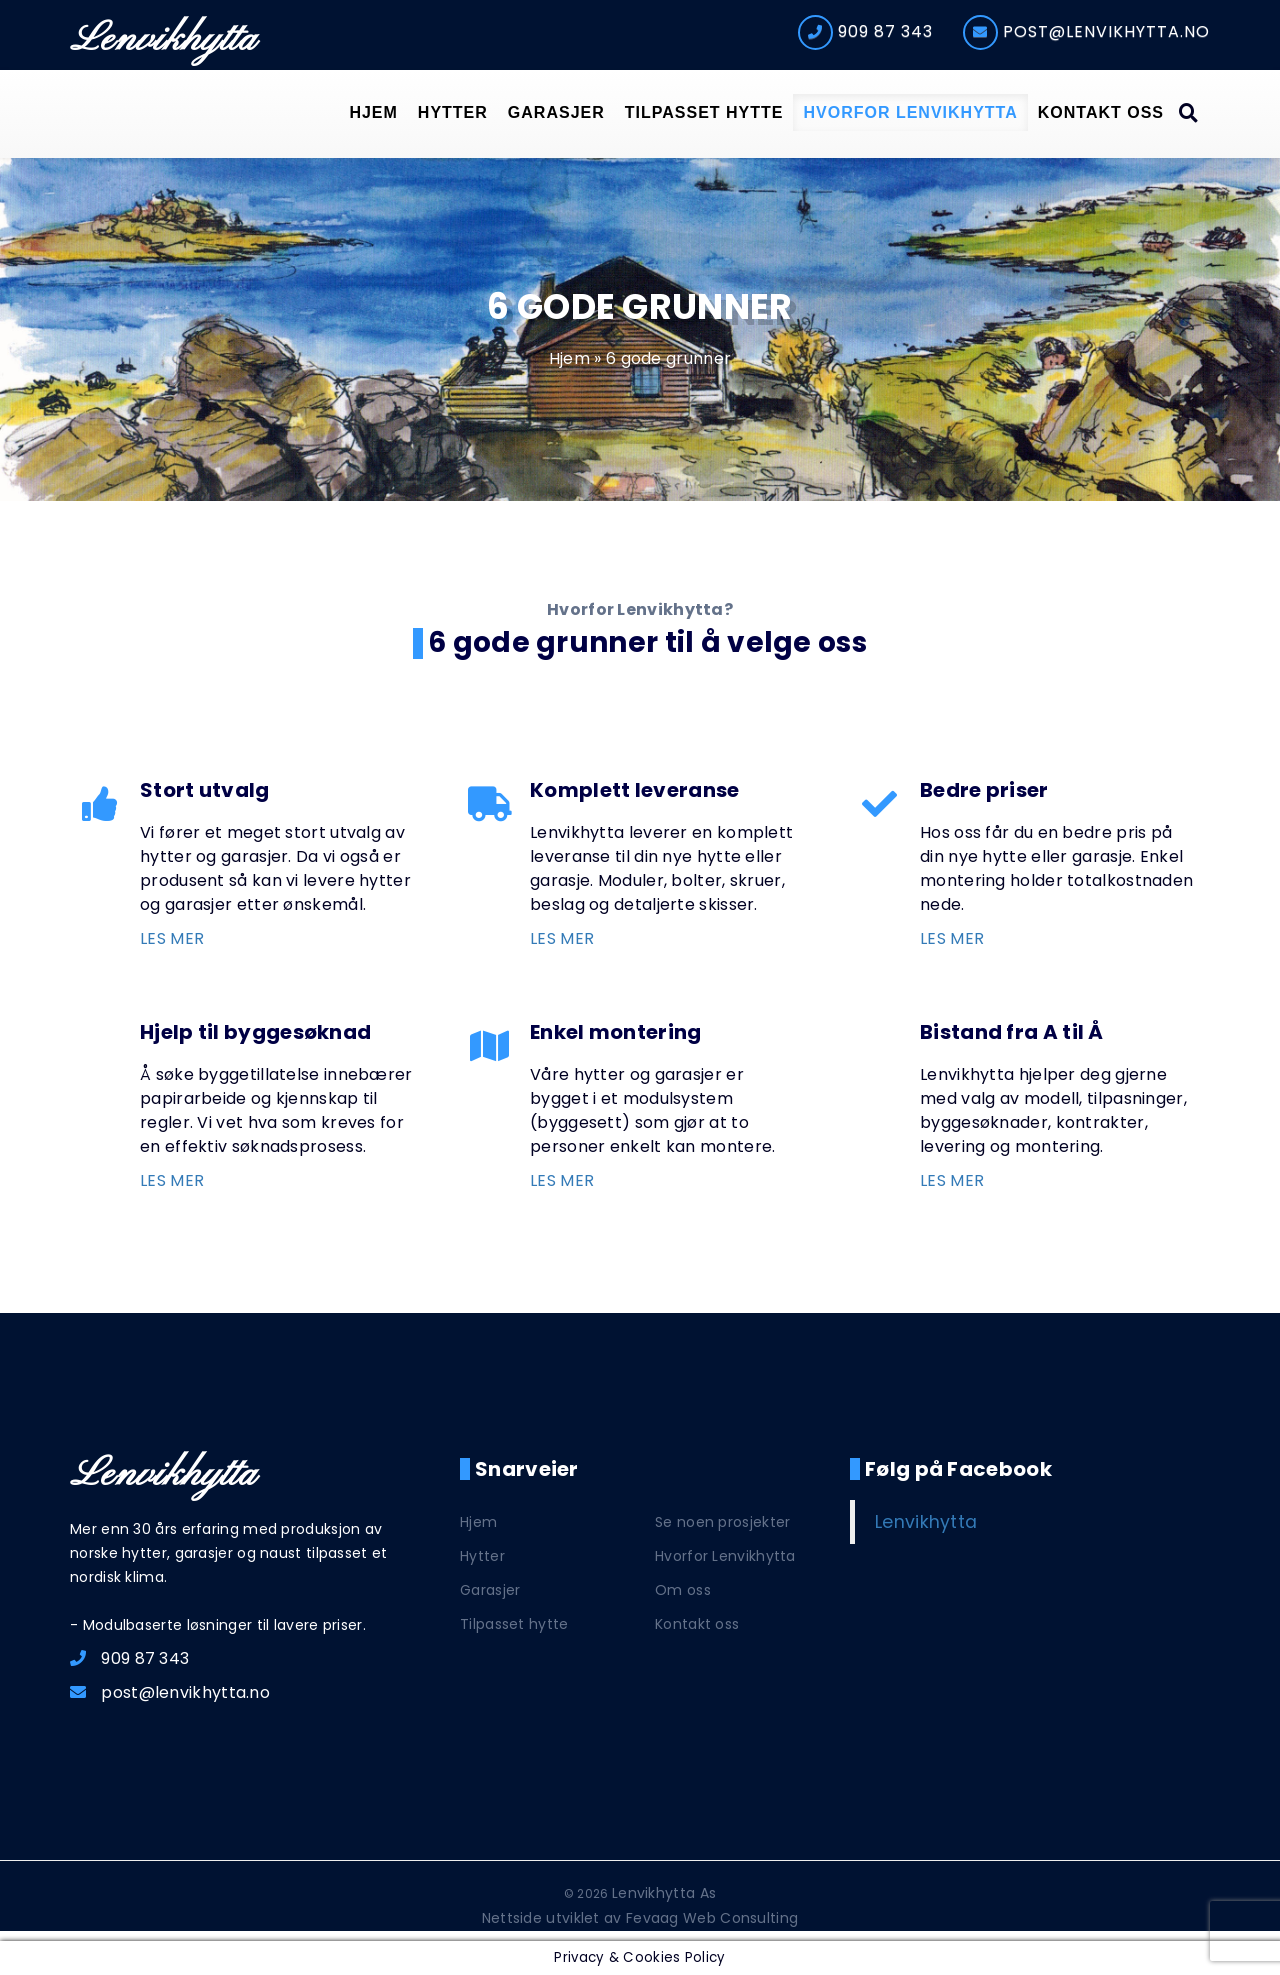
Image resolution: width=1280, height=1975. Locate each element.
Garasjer (556, 112)
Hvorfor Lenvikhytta (910, 112)
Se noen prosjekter (722, 1522)
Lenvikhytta (163, 40)
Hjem (373, 112)
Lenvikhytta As (664, 1893)
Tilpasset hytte (704, 112)
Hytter (453, 112)
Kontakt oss (1101, 112)
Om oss (683, 1590)
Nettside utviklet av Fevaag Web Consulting (640, 1918)
